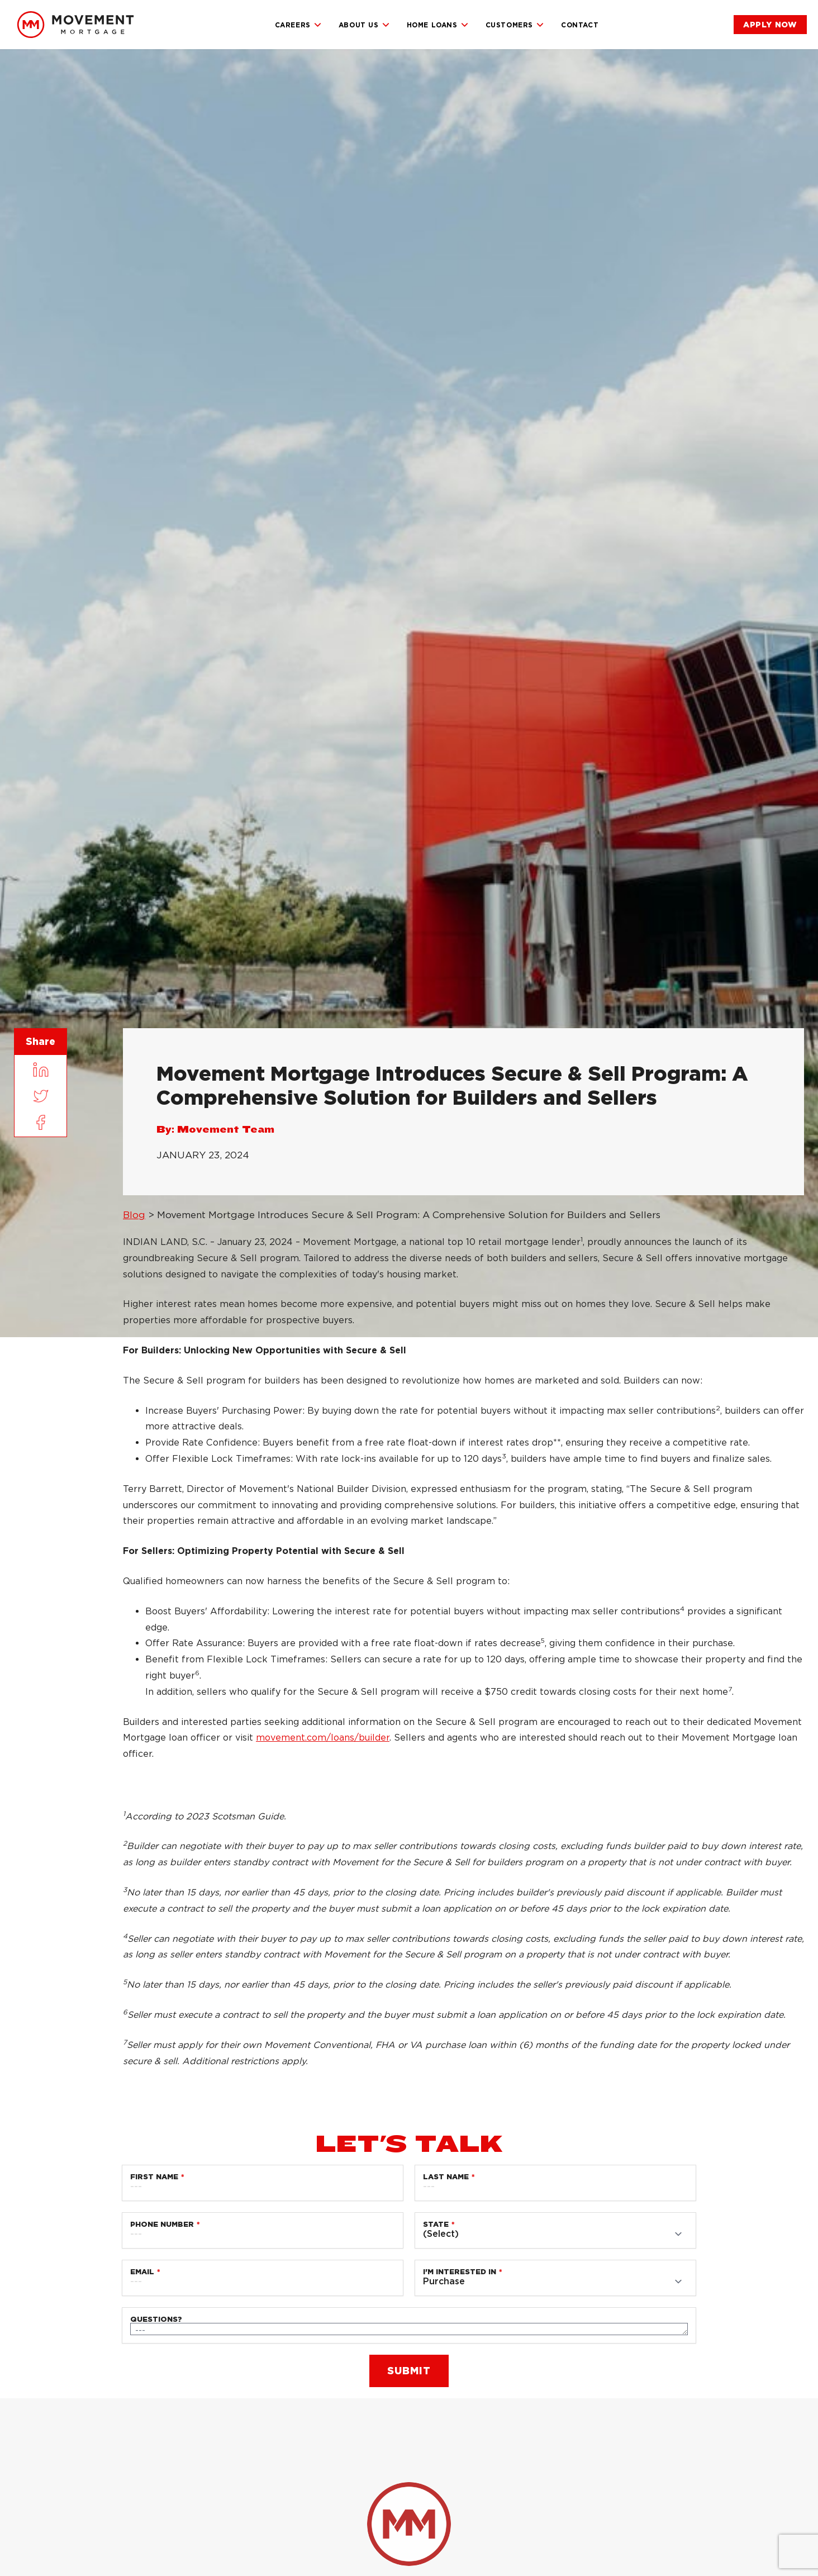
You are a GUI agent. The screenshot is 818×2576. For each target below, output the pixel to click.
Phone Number (162, 2224)
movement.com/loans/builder (322, 1737)
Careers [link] (298, 25)
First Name (154, 2176)
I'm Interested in (459, 2271)
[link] (75, 25)
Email (142, 2271)
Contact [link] (579, 25)
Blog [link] (134, 1214)
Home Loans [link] (438, 25)
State (436, 2224)
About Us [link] (364, 25)
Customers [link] (515, 25)
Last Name (446, 2176)
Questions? (156, 2319)
